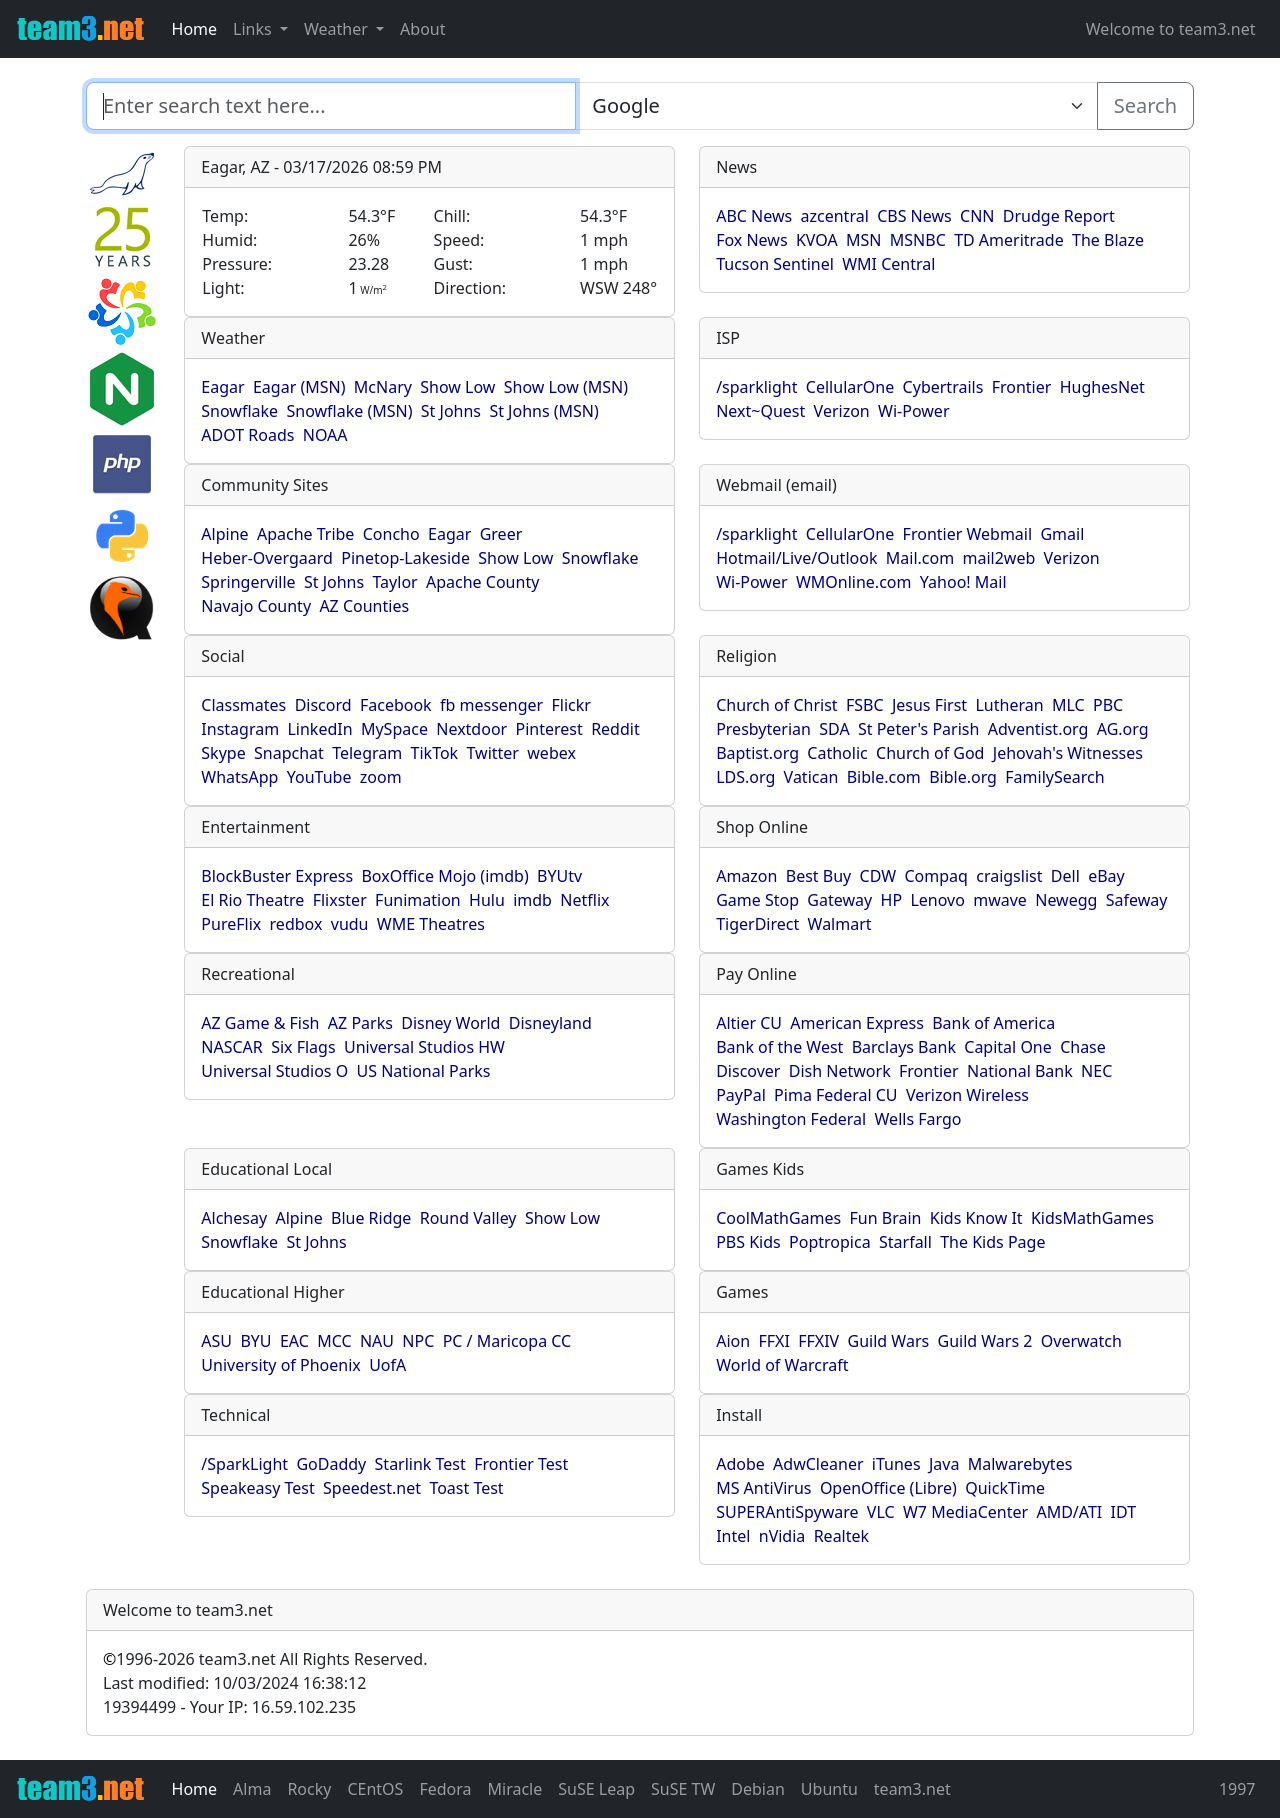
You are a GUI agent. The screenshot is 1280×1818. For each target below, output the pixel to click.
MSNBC (918, 240)
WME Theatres (431, 924)
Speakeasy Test (257, 1488)
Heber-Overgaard (267, 558)
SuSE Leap (596, 1789)
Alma (252, 1789)
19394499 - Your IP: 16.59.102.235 (229, 1707)
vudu (350, 924)
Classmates (243, 705)
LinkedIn (319, 729)
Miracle (515, 1789)
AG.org (1123, 729)
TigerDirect (757, 924)
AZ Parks (360, 1023)
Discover (748, 1071)
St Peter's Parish (918, 729)
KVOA (817, 240)
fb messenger (491, 705)
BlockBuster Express (277, 876)
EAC (294, 1341)
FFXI (773, 1341)
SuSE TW (683, 1789)
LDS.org (745, 777)
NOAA (325, 435)
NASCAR (231, 1047)
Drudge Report (1059, 216)
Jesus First (929, 705)
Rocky (309, 1789)
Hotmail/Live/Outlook (796, 558)
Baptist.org (757, 753)
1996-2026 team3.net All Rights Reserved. (265, 1659)
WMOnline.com (854, 582)
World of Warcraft (782, 1365)
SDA (834, 729)
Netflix (584, 900)
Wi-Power (913, 411)
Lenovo (937, 900)
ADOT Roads (247, 435)
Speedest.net (372, 1488)
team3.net (912, 1789)
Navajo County (256, 606)
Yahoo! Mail (963, 582)
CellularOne (850, 387)
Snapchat (289, 753)
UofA (387, 1365)
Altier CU (749, 1023)
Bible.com (884, 777)
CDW (878, 876)
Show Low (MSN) (566, 387)
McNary (383, 387)
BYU (255, 1341)
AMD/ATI (1069, 1512)
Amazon (746, 876)
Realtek (841, 1536)
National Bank (1020, 1071)
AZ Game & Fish (260, 1023)
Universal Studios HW (424, 1047)
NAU (377, 1341)
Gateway (839, 900)
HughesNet (1102, 387)
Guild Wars (889, 1341)
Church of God (930, 753)
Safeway (1137, 900)
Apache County (482, 582)
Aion (733, 1341)
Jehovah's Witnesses (1068, 753)
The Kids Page (992, 1242)
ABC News (754, 216)
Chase (1083, 1047)
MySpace (394, 729)
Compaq (935, 876)
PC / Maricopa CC (507, 1341)
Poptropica (830, 1242)
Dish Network (840, 1071)
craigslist (1009, 876)
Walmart (840, 924)
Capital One (1008, 1047)
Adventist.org (1038, 729)
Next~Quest (760, 411)
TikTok (435, 753)
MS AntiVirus (763, 1488)
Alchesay (234, 1218)
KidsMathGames (1092, 1218)
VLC (881, 1512)
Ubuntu (829, 1789)
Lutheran (1009, 705)
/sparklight (756, 387)
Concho (391, 534)
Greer (501, 534)
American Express (857, 1023)
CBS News (914, 216)
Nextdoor (471, 729)
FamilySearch (1054, 777)
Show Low (457, 387)
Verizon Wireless (967, 1095)
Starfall (905, 1242)
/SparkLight (244, 1464)
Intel (733, 1536)
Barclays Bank (904, 1047)
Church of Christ (776, 705)
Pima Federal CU (835, 1095)
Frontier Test (521, 1464)
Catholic (837, 753)
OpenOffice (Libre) (888, 1488)
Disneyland (550, 1023)
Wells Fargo (918, 1119)
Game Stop (757, 900)
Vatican (811, 777)
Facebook (396, 705)
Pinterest (549, 729)
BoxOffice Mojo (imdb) (444, 876)
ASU (216, 1341)
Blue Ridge (371, 1218)
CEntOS (375, 1789)
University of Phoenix (280, 1365)
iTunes (896, 1464)
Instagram (240, 729)
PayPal (741, 1095)
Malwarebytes (1020, 1464)
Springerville (248, 582)
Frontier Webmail (967, 534)
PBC (1108, 705)
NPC (418, 1341)
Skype (223, 753)
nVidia (782, 1536)
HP (892, 900)
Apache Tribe (306, 534)
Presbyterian (763, 729)
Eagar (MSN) (299, 387)
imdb (532, 900)
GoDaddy (331, 1464)
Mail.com (920, 558)
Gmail (1062, 534)
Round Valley (468, 1218)
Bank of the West (779, 1047)
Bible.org (963, 777)
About (422, 29)
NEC (1096, 1071)
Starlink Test (420, 1464)
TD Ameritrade (1009, 240)
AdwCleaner (818, 1464)
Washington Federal (791, 1119)
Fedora (445, 1789)
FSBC (865, 705)
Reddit (615, 729)
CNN (977, 216)
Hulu (487, 900)
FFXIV (818, 1341)
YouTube (319, 777)
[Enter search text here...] (836, 106)
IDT (1124, 1512)
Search (1145, 105)
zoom (381, 777)
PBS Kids (748, 1242)
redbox (296, 924)
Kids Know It (976, 1218)
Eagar (222, 387)
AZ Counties (364, 606)
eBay (1106, 876)
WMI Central (888, 264)
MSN (863, 240)
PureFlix (231, 924)
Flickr (571, 705)
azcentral (835, 216)
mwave (1000, 900)
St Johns (451, 411)
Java (944, 1464)
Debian (758, 1789)
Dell (1065, 876)
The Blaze (1108, 240)
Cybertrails (943, 387)
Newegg (1066, 900)
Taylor (395, 582)
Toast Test (466, 1488)
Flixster (340, 900)
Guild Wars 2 (985, 1341)
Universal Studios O (274, 1071)
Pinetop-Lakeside (405, 558)
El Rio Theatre (252, 900)
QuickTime (1005, 1488)
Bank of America (993, 1023)
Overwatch (1081, 1341)
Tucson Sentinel (775, 264)
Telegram (367, 753)
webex (551, 753)
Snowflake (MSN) (349, 411)
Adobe (740, 1464)
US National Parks (424, 1071)
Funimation (418, 900)
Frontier (1022, 387)
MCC (334, 1341)
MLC (1068, 705)
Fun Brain (886, 1218)
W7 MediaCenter (965, 1512)
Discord (323, 705)
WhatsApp (239, 777)
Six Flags (303, 1047)
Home (195, 29)
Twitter (492, 753)
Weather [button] (338, 29)
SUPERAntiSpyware (787, 1512)
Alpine (224, 534)
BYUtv (559, 876)
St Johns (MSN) (543, 411)
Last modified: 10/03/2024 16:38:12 (234, 1683)
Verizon (842, 411)
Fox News (751, 240)
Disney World (450, 1023)
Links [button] (254, 29)
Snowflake (239, 411)
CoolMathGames (778, 1218)
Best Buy (818, 876)
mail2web (998, 558)
